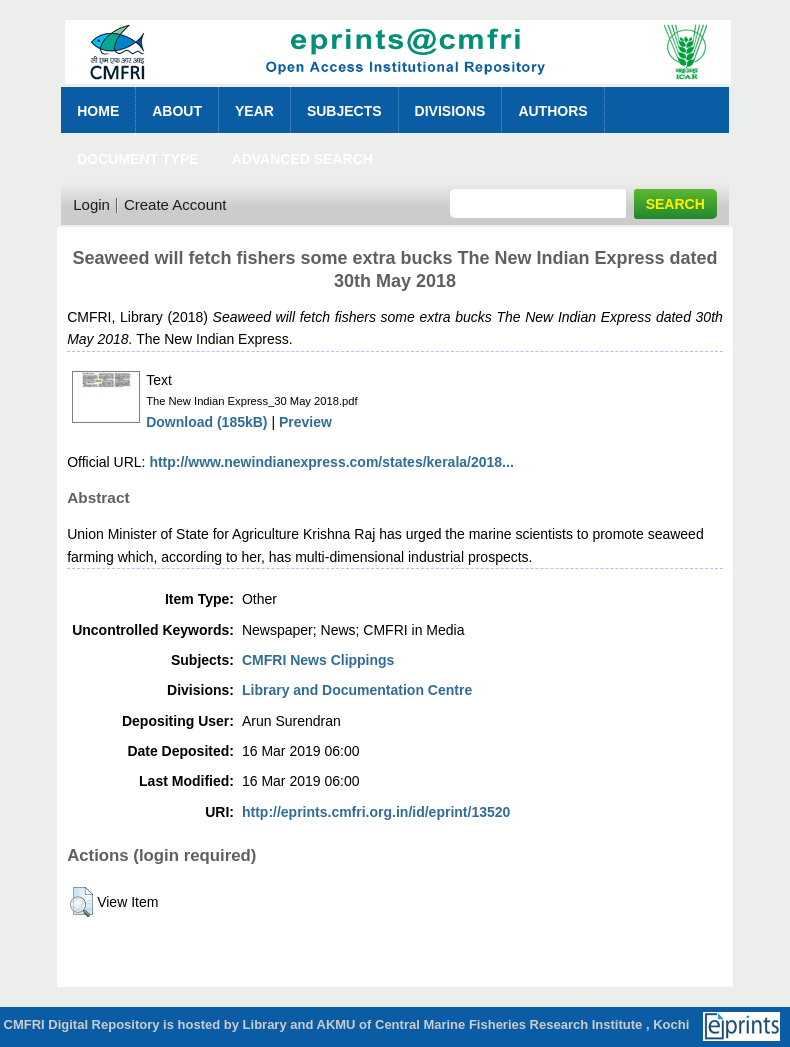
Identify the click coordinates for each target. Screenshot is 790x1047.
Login (91, 204)
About (177, 111)
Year (254, 111)
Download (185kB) (206, 422)
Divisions (450, 111)
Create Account (175, 204)
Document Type (137, 159)
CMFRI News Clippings (318, 660)
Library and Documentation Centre (357, 690)
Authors (552, 111)
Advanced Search (302, 159)
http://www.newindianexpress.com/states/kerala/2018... (331, 462)
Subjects (344, 111)
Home (98, 111)
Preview (305, 422)
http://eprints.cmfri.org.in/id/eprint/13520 (376, 812)
